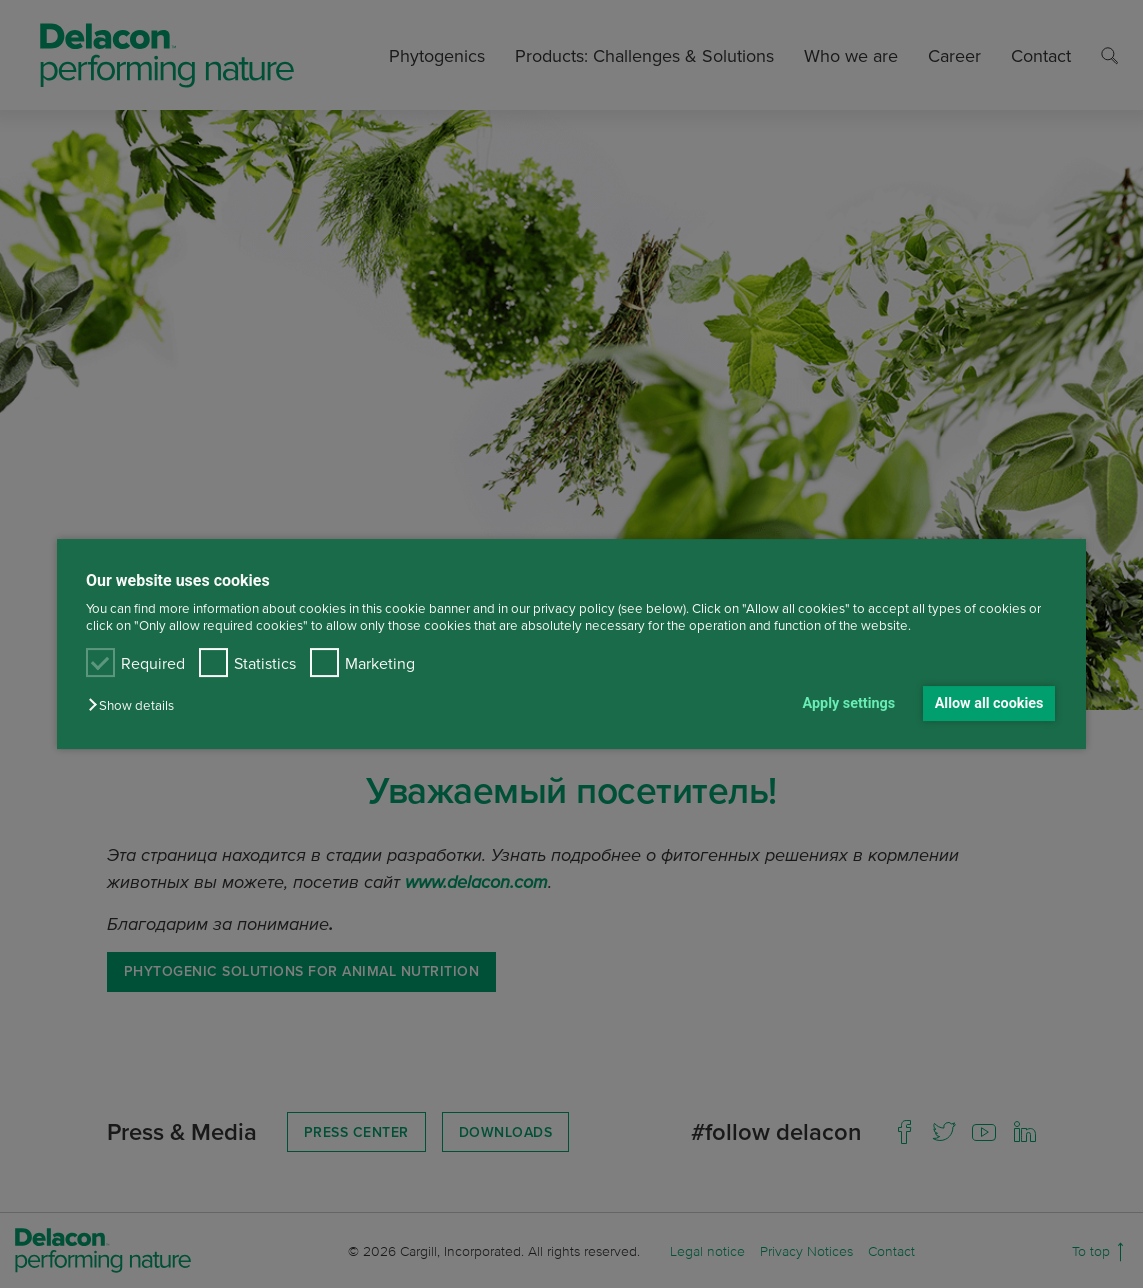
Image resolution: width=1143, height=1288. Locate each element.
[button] (136, 705)
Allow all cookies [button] (989, 703)
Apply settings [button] (849, 703)
